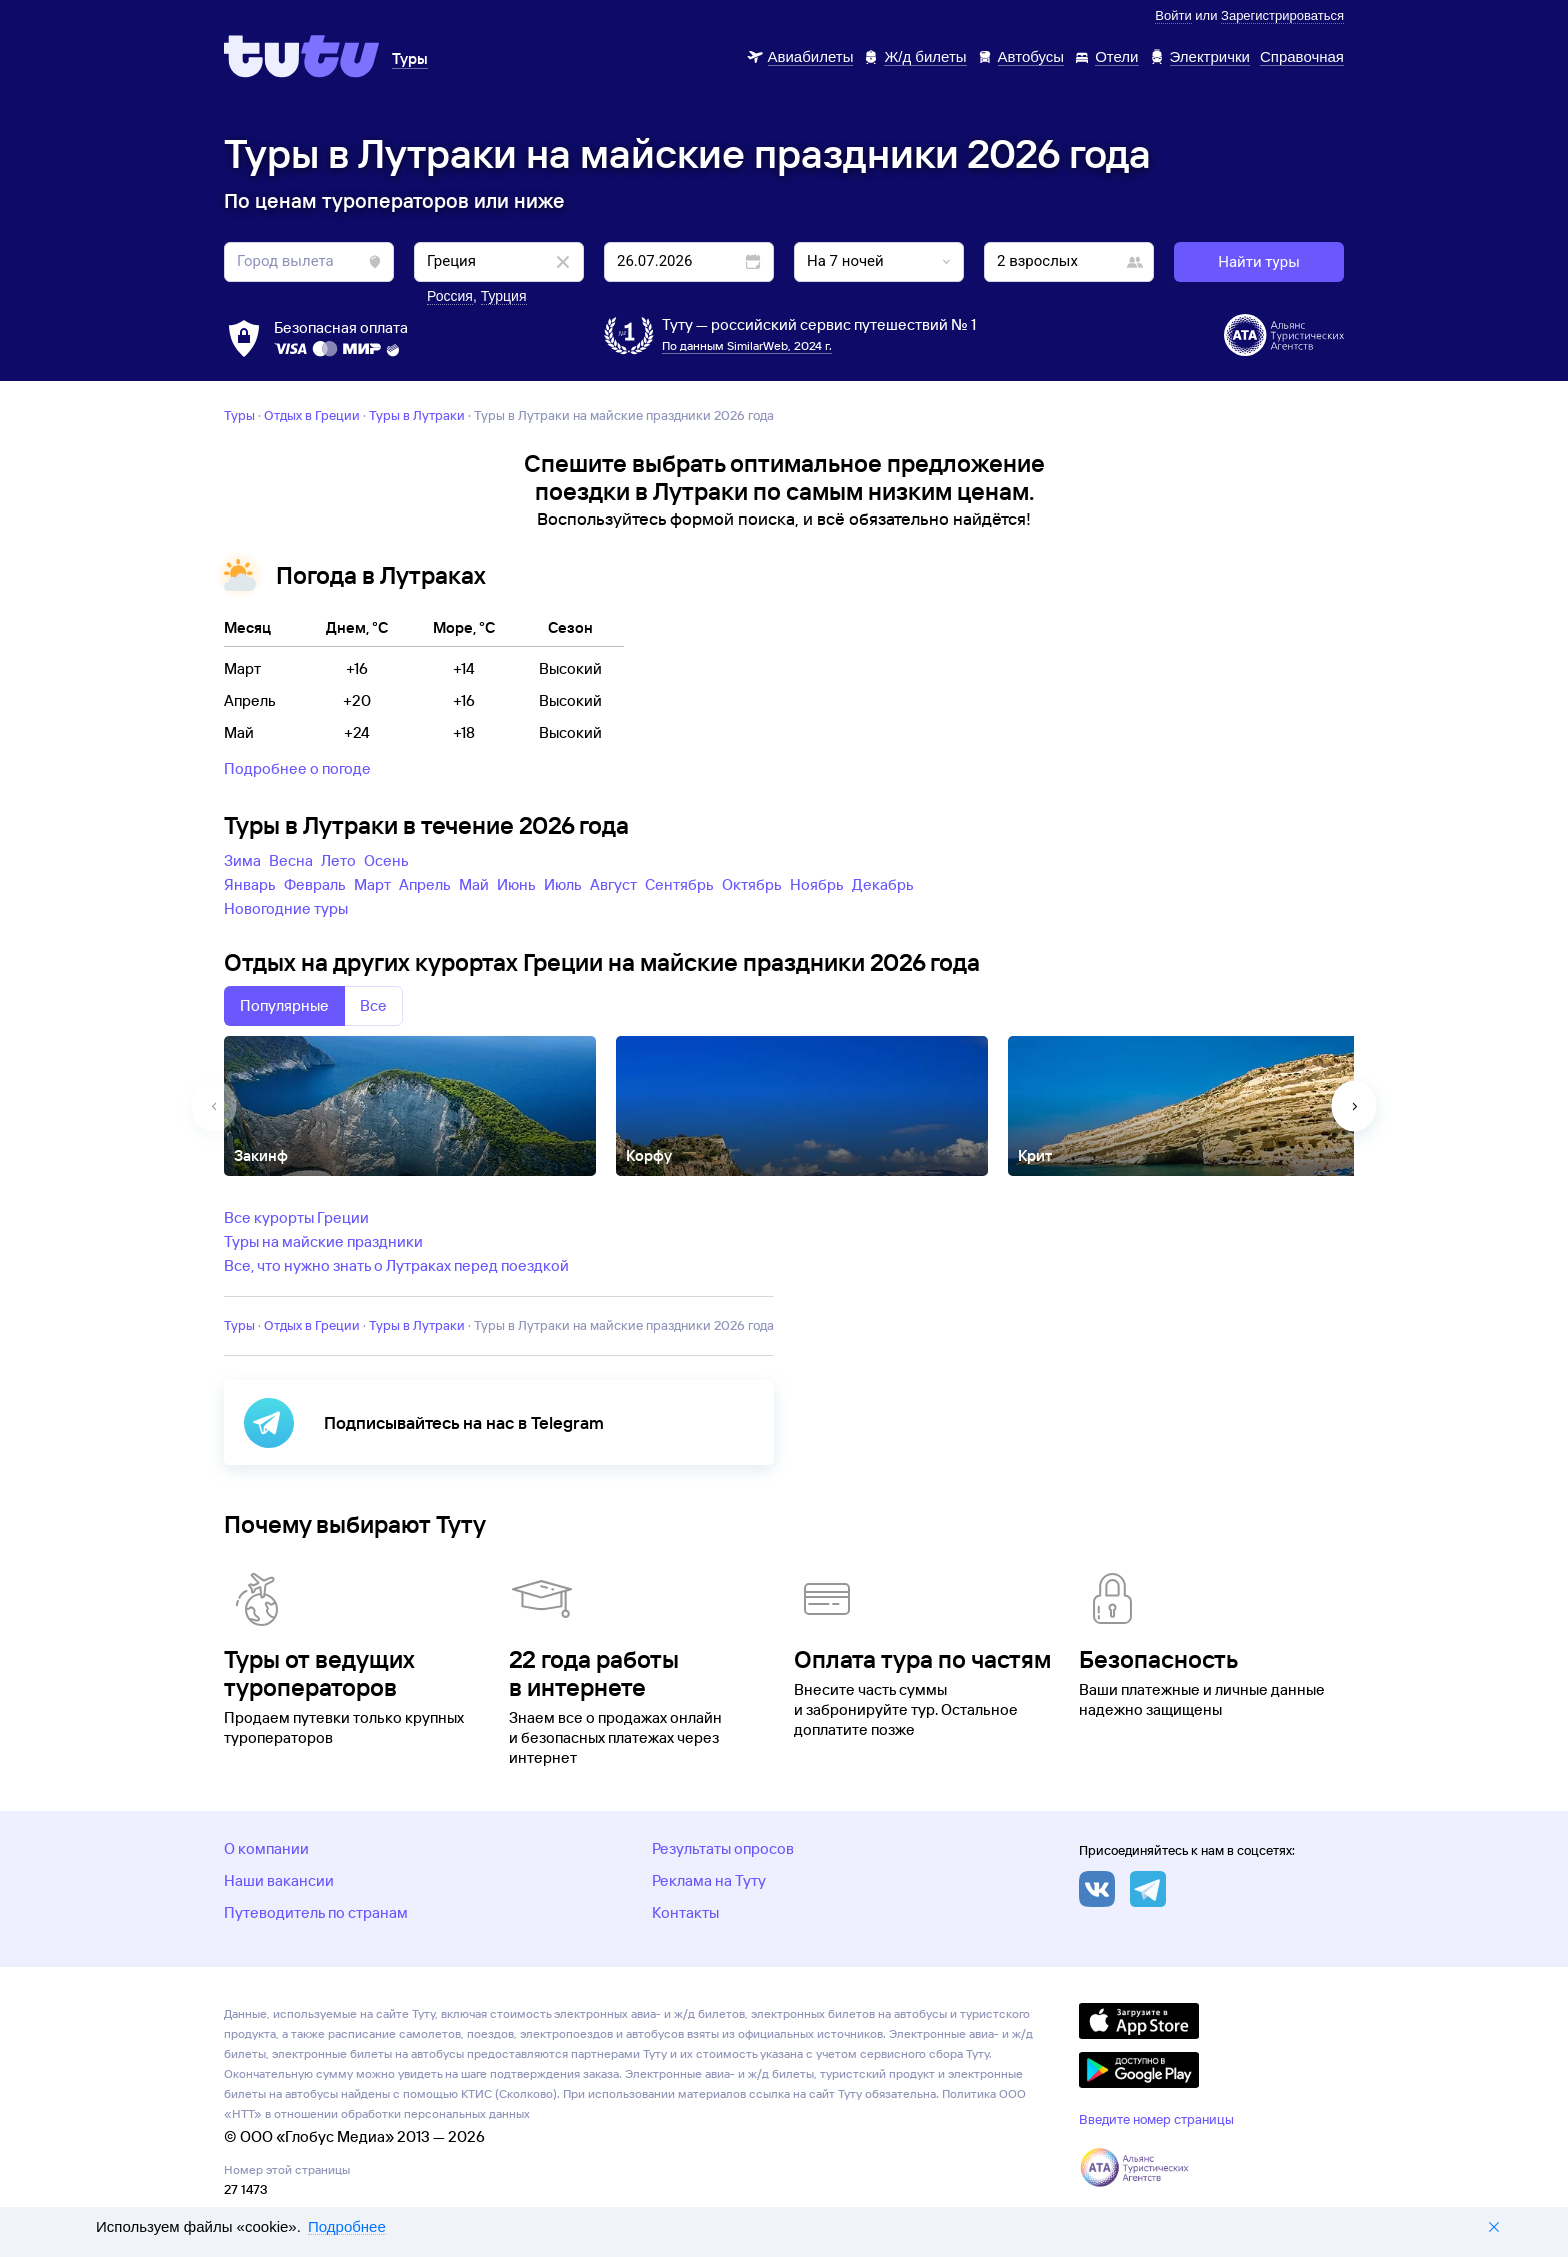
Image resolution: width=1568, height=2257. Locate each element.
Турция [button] (504, 296)
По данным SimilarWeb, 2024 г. (747, 345)
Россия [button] (450, 296)
